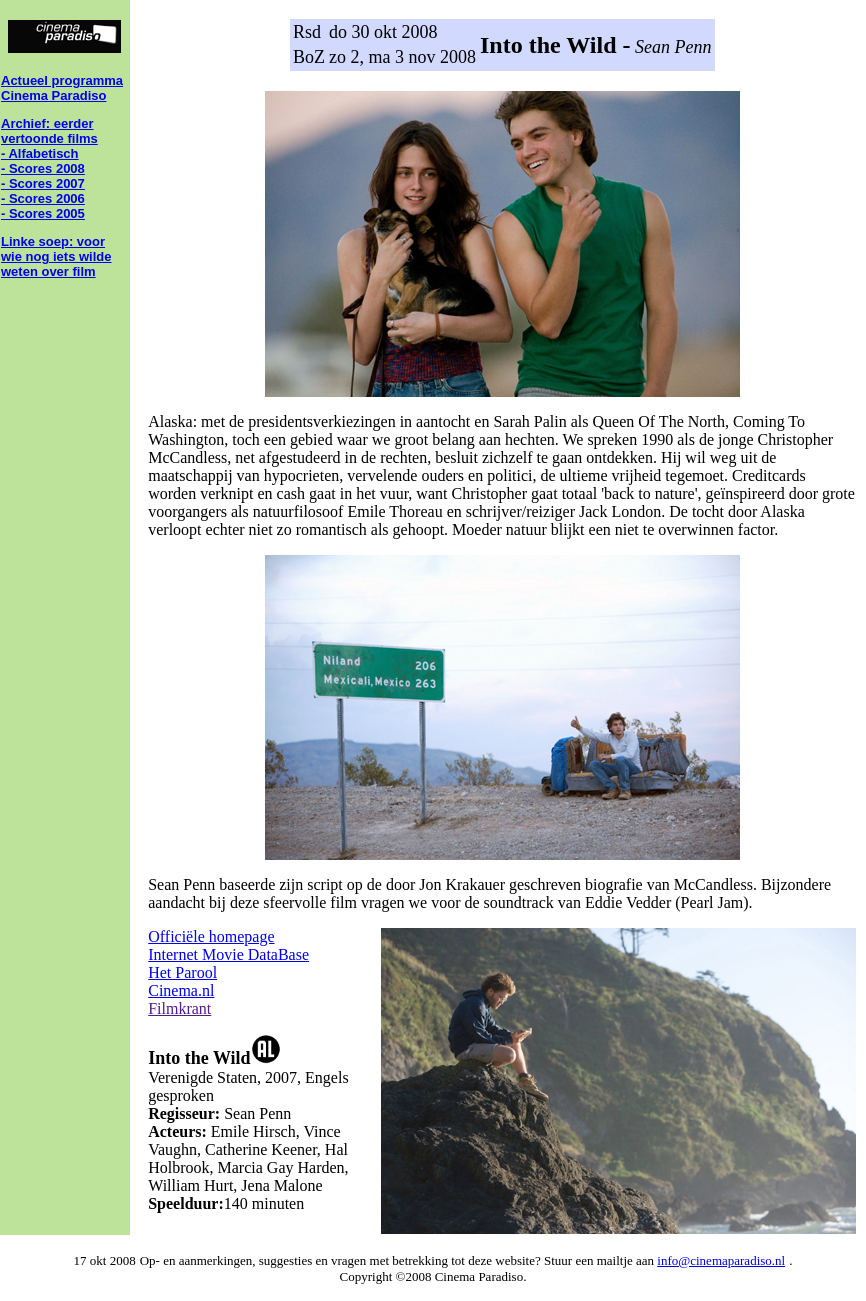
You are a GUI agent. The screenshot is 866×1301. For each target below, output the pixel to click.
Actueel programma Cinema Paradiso (62, 88)
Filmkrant (179, 1008)
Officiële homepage (211, 936)
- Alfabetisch (40, 153)
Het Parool (182, 972)
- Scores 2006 (43, 198)
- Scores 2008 (43, 168)
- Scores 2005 (43, 213)
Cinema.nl (181, 990)
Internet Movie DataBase (228, 954)
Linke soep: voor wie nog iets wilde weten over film (56, 256)
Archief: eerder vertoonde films (49, 131)
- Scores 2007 (43, 183)
